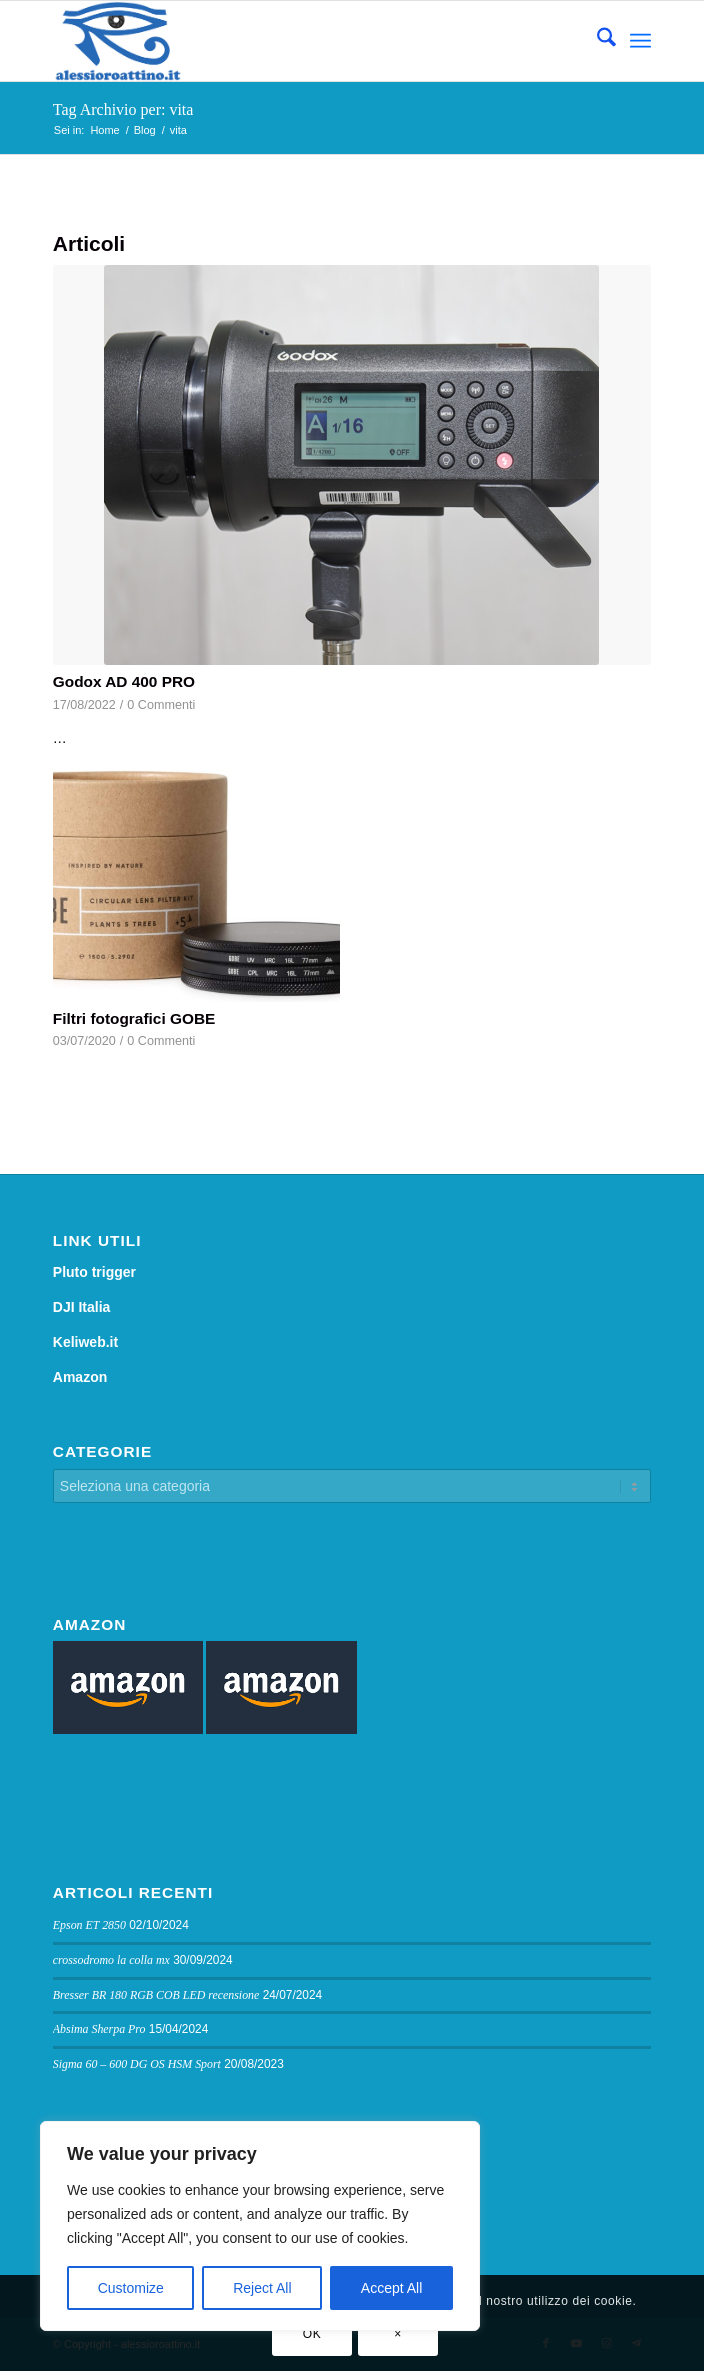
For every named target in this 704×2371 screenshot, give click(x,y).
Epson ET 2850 (89, 1925)
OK (312, 2334)
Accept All (391, 2288)
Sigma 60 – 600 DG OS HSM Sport (137, 2064)
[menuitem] (596, 41)
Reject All (262, 2288)
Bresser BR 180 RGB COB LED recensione (156, 1995)
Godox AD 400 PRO (124, 681)
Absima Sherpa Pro (99, 2029)
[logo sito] (292, 41)
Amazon (80, 1377)
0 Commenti (161, 705)
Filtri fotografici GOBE (134, 1018)
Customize (131, 2288)
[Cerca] (596, 41)
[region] (260, 2226)
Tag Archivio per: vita (123, 109)
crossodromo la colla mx (111, 1960)
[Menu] (640, 41)
